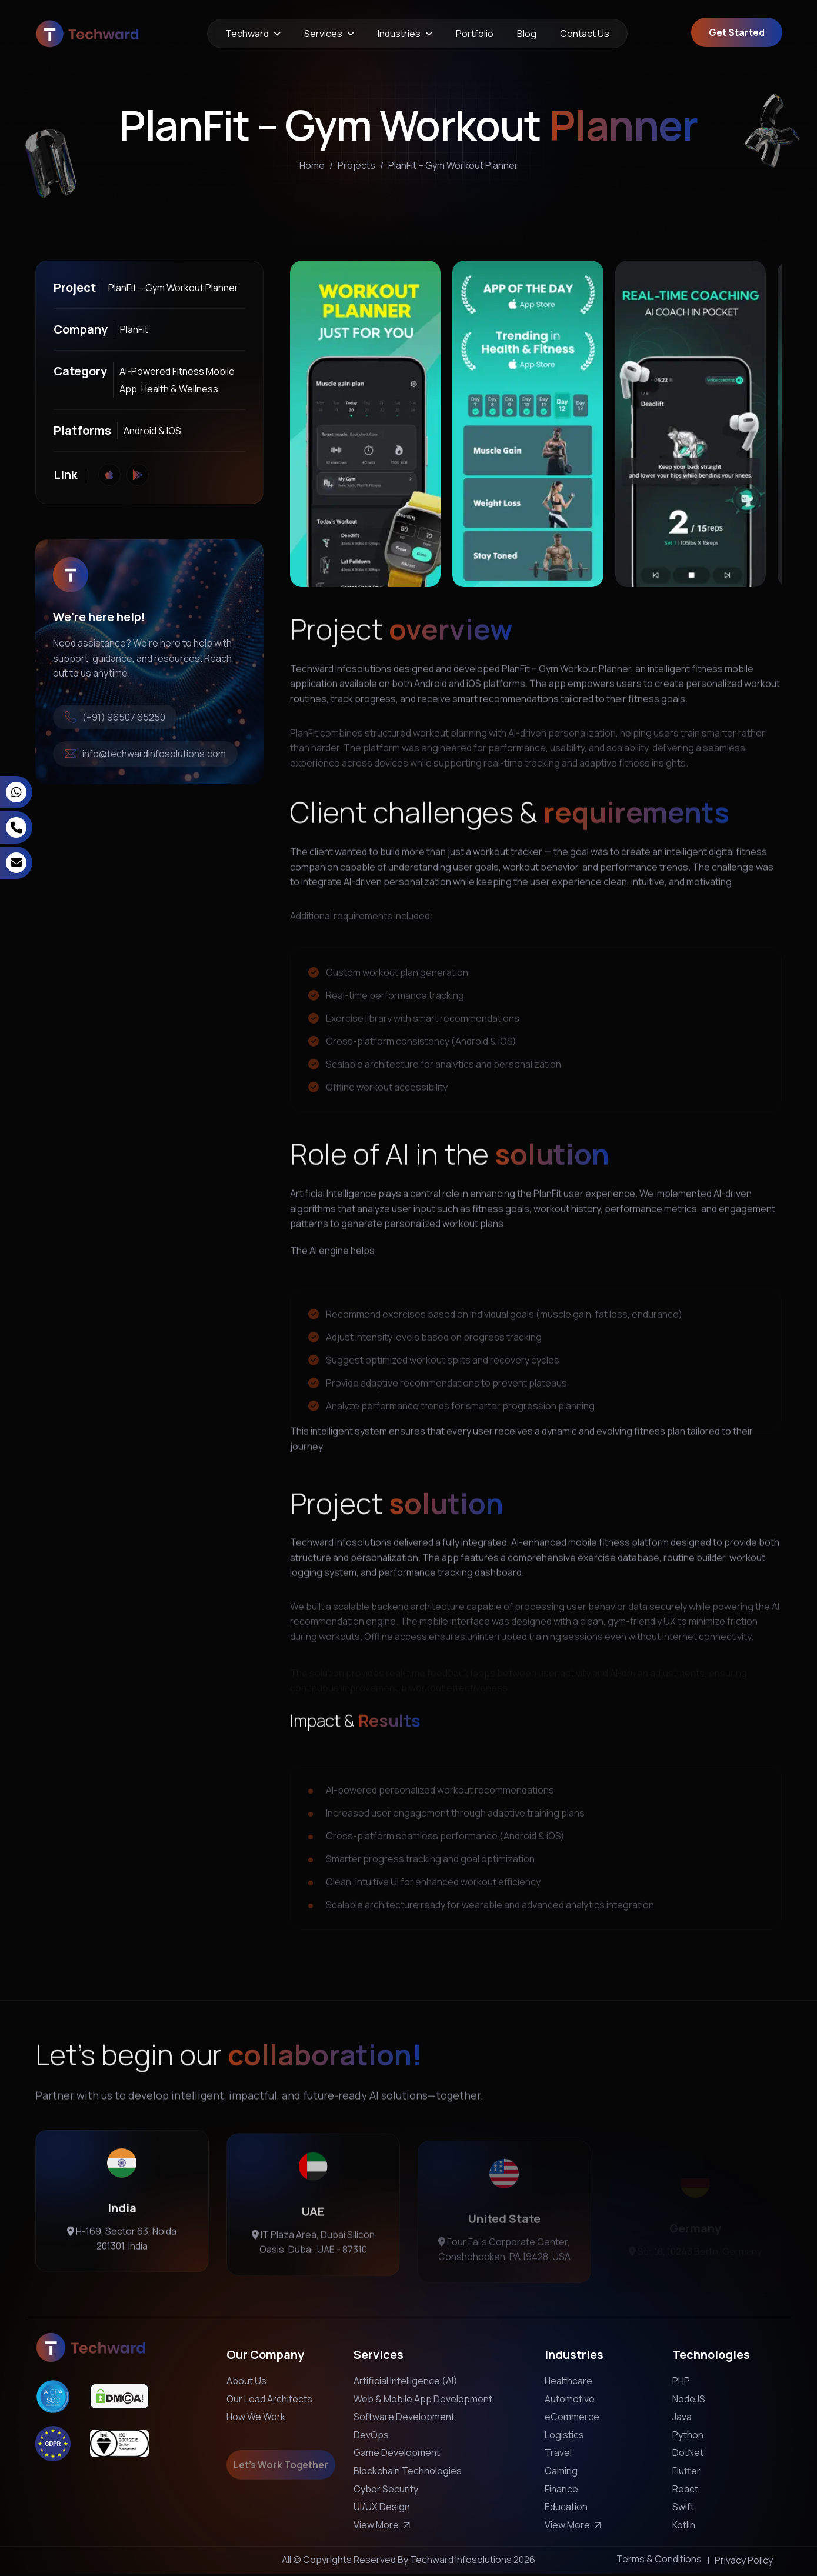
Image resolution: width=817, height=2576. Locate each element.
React (685, 2488)
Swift (683, 2506)
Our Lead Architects (269, 2398)
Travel (558, 2452)
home (312, 169)
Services (323, 33)
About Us (246, 2380)
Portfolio (474, 33)
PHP (681, 2380)
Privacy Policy (744, 2560)
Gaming (561, 2470)
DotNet (687, 2452)
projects (356, 169)
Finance (561, 2488)
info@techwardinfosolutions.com (145, 753)
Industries (399, 33)
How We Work (255, 2416)
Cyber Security (386, 2488)
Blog (526, 33)
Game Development (397, 2452)
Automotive (570, 2398)
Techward (247, 33)
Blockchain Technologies (408, 2470)
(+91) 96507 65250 (115, 717)
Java (682, 2416)
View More (383, 2524)
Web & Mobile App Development (423, 2398)
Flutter (686, 2470)
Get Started (737, 32)
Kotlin (683, 2524)
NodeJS (688, 2398)
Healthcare (568, 2380)
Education (566, 2506)
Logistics (564, 2434)
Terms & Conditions (659, 2558)
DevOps (371, 2434)
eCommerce (572, 2416)
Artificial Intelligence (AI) (406, 2380)
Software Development (404, 2416)
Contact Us (584, 33)
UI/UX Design (382, 2506)
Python (687, 2434)
